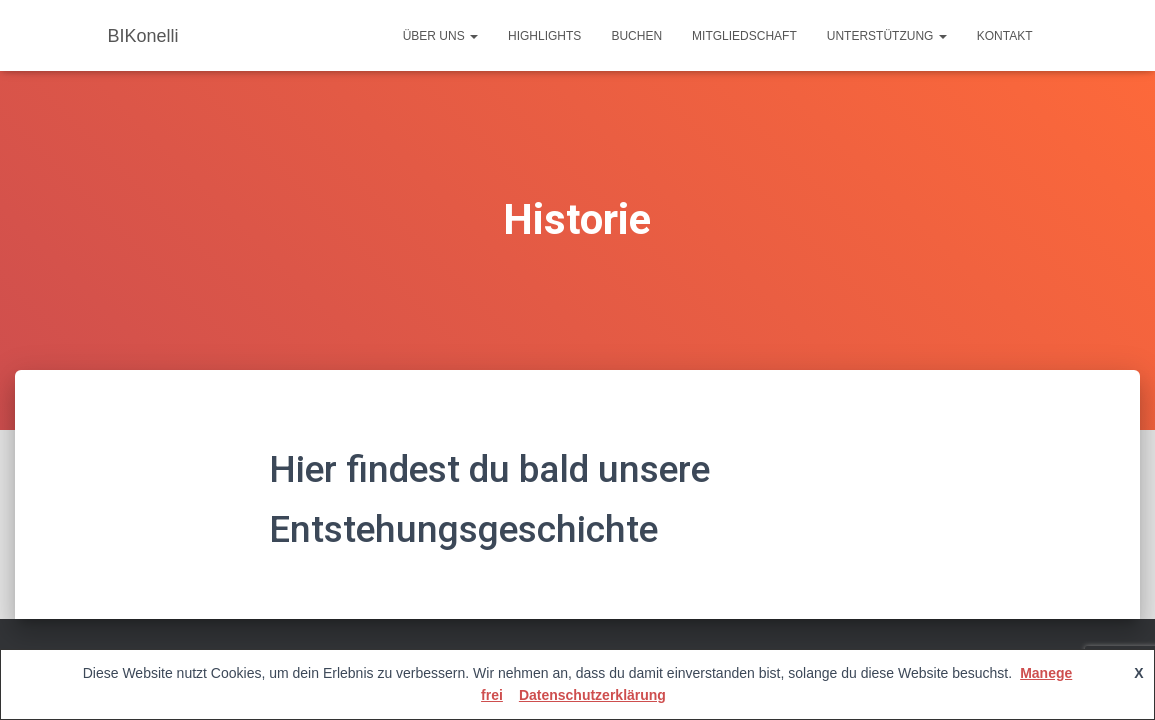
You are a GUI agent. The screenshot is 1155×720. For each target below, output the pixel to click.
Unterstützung (887, 36)
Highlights (544, 36)
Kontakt (1005, 36)
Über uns (440, 36)
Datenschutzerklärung (592, 695)
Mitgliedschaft (744, 36)
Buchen (636, 36)
